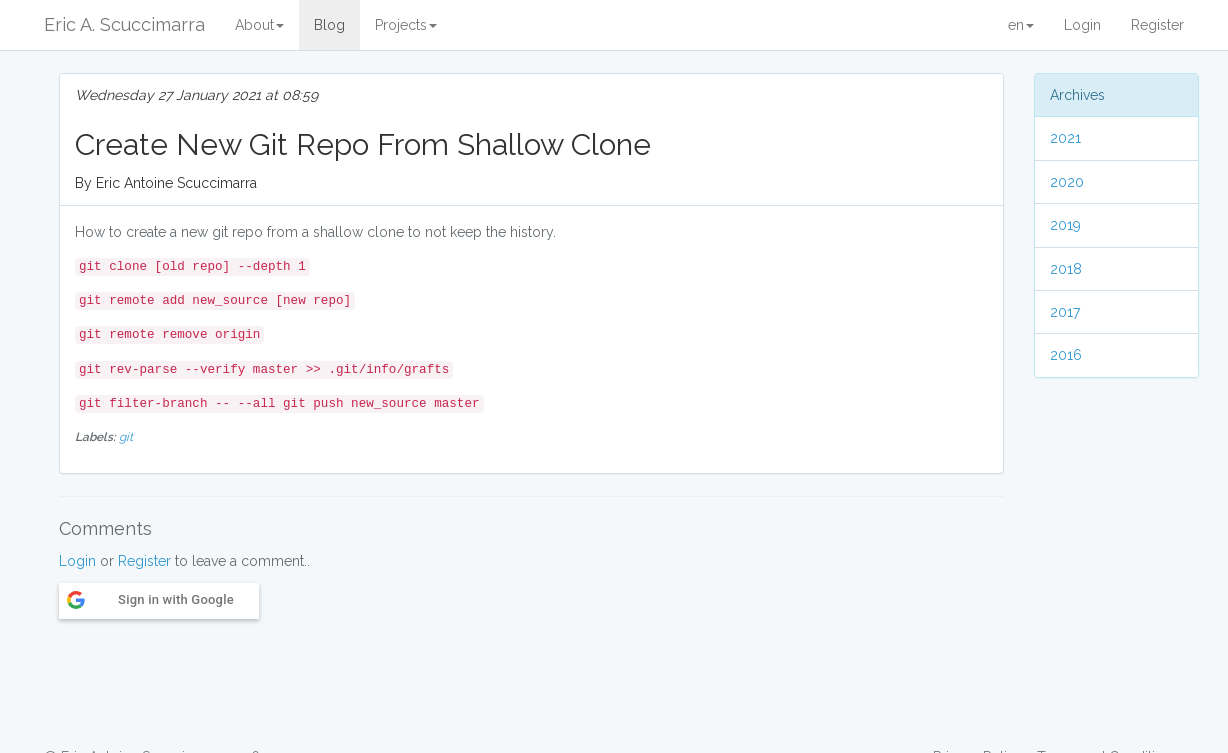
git (126, 437)
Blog (329, 25)
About (259, 25)
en (1021, 25)
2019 (1065, 225)
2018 (1066, 269)
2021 (1065, 138)
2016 (1066, 355)
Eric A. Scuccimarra (124, 24)
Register (1157, 25)
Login (1082, 25)
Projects (406, 25)
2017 (1065, 312)
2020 (1067, 182)
